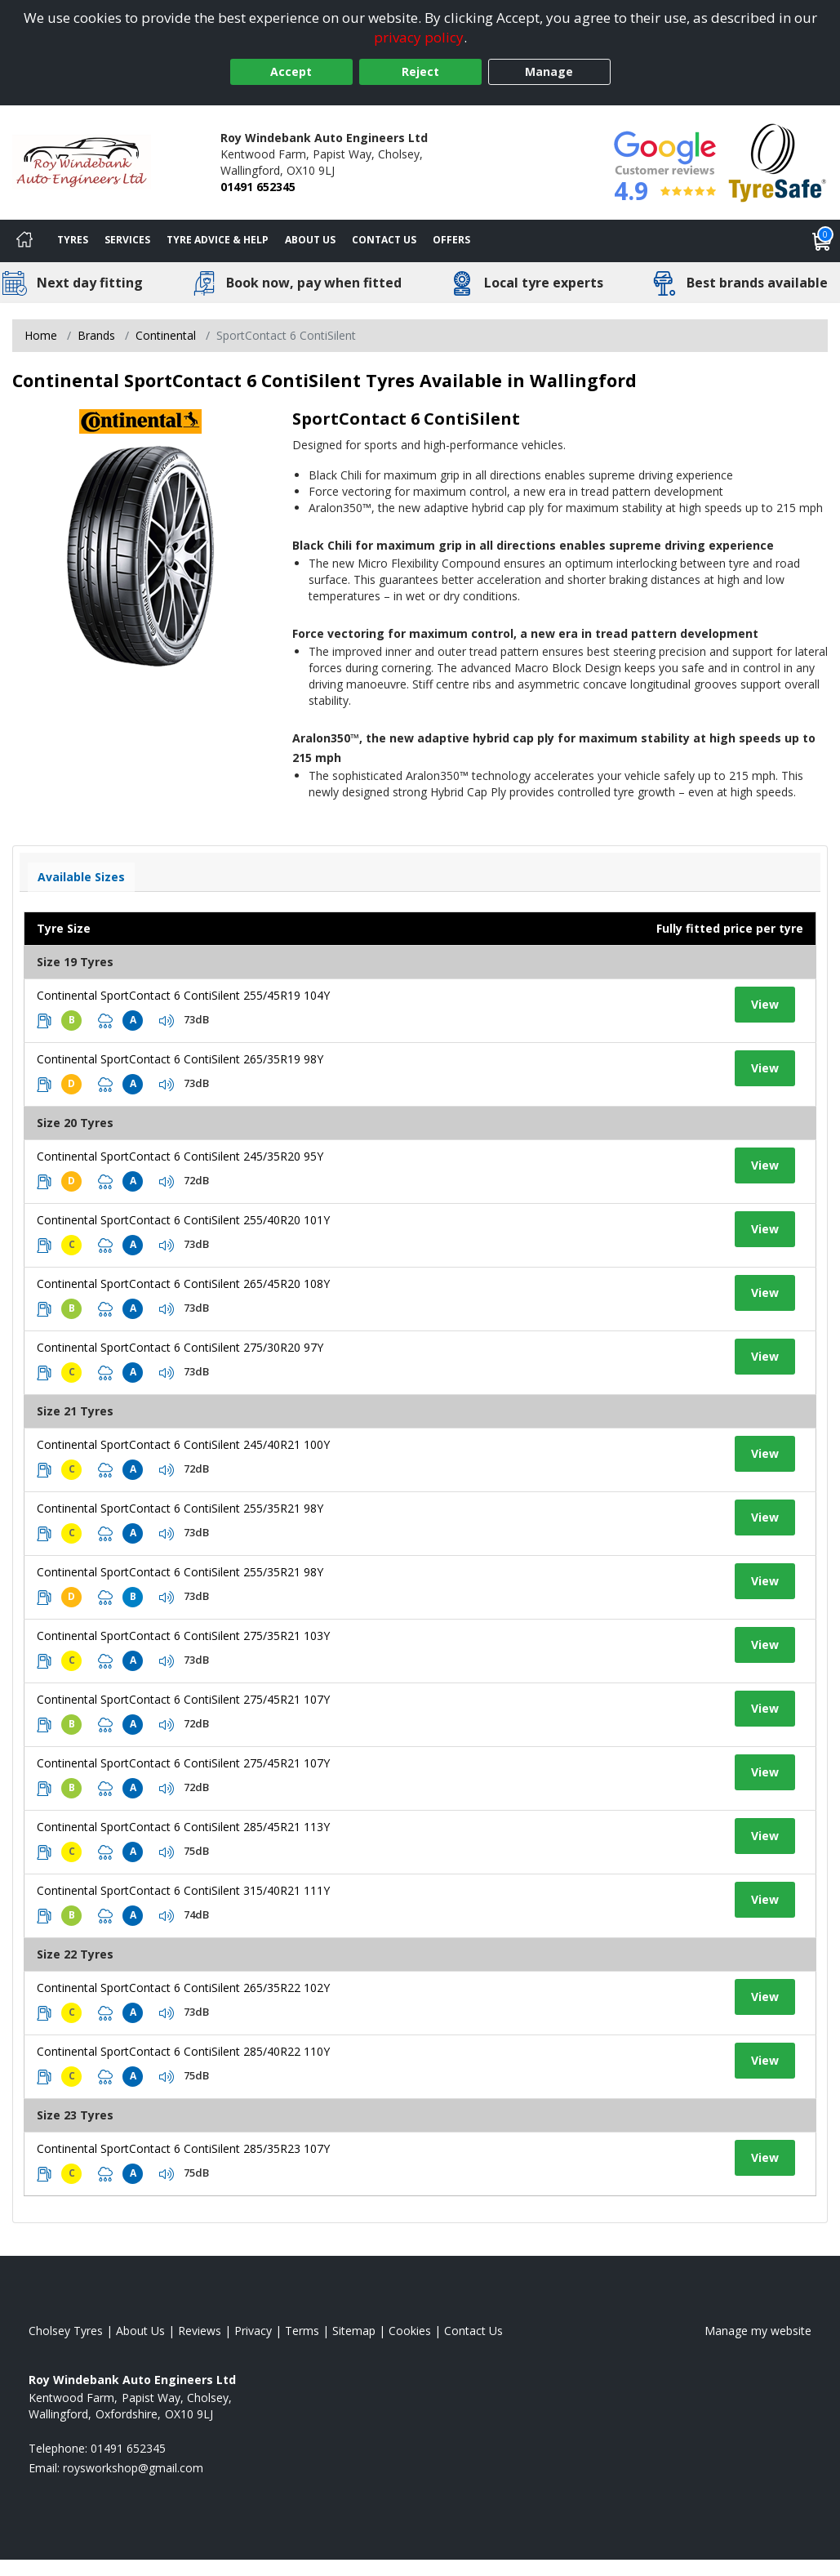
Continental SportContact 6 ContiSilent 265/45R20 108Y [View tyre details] (183, 1283)
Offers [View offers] (451, 240)
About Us (310, 240)
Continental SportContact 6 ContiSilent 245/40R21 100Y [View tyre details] (183, 1444)
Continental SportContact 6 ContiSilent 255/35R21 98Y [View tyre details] (180, 1508)
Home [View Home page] (40, 335)
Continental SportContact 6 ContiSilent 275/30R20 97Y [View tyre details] (180, 1347)
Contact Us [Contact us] (384, 240)
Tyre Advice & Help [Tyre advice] (218, 240)
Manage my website (757, 2330)
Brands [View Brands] (96, 335)
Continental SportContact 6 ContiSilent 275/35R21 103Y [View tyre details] (183, 1635)
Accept (291, 71)
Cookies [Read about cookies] (410, 2330)
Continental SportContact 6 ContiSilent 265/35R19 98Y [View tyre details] (180, 1059)
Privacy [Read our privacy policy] (253, 2330)
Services (127, 240)
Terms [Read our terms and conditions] (302, 2330)
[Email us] (133, 2468)
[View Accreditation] (777, 161)
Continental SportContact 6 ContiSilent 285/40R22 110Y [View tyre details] (183, 2051)
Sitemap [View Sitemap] (354, 2330)
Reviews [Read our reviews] (199, 2330)
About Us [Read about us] (140, 2330)
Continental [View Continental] (166, 335)
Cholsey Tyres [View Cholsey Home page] (66, 2330)
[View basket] (822, 241)
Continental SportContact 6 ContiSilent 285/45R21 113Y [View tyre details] (183, 1826)
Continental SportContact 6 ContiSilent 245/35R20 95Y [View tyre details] (180, 1156)
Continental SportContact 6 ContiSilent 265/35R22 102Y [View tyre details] (183, 1987)
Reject (420, 71)
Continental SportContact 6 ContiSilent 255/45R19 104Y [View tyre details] (183, 995)
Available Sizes (81, 877)
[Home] (24, 241)
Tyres (72, 240)
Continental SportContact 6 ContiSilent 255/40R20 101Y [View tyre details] (183, 1220)
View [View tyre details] (765, 1004)
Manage (549, 71)
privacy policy (419, 37)
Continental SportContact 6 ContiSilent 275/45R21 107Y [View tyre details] (183, 1699)
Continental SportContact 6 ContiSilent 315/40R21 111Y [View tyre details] (183, 1890)
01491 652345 (258, 186)
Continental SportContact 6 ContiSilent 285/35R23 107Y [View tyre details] (183, 2148)
